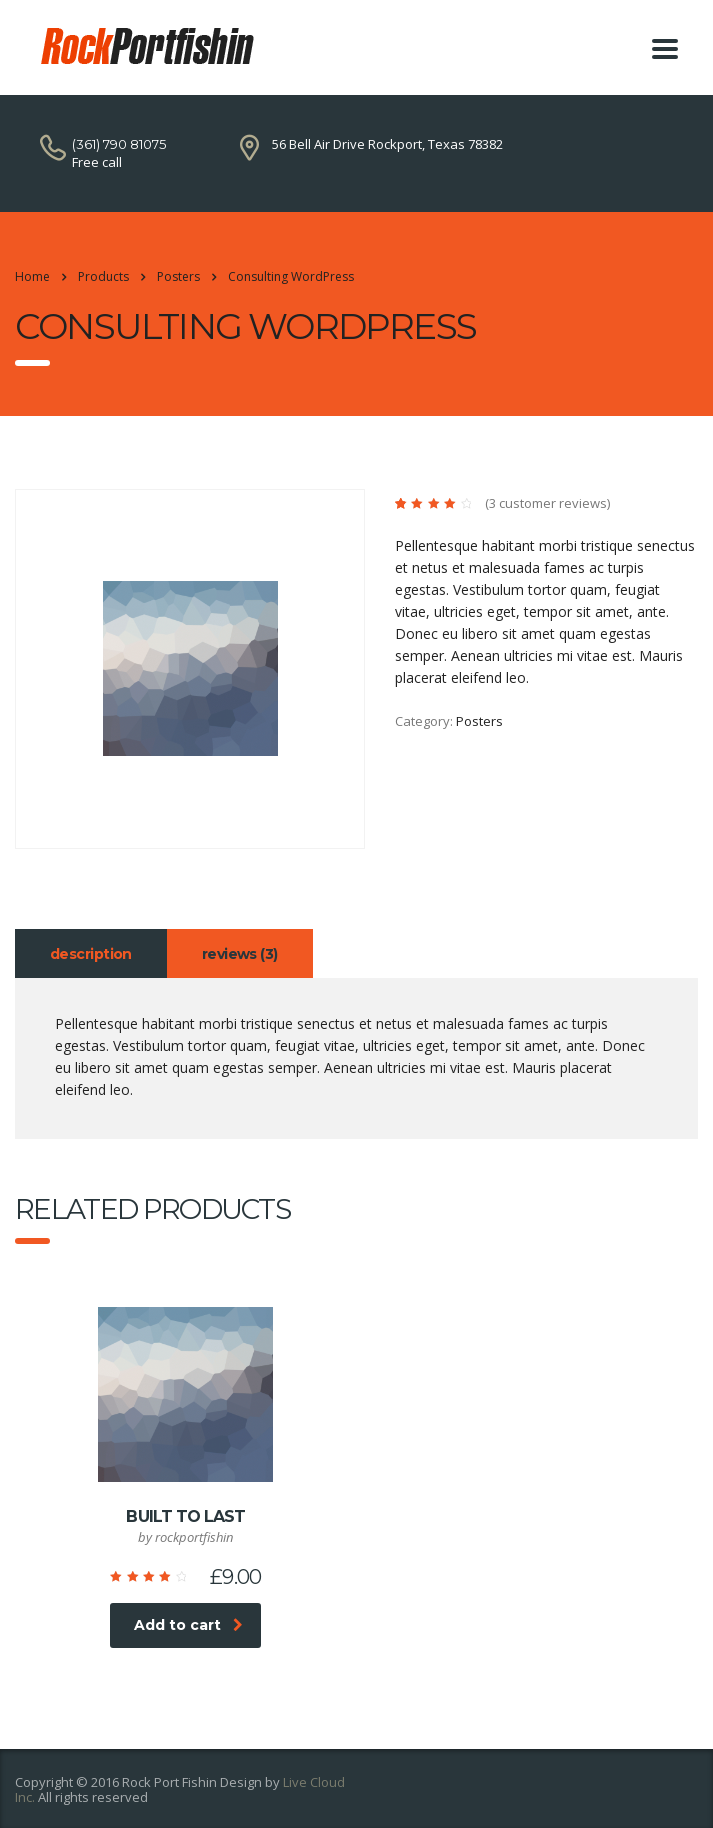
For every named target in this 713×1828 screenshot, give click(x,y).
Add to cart (188, 1625)
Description (91, 954)
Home (32, 276)
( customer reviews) (547, 503)
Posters (479, 721)
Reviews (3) (240, 954)
